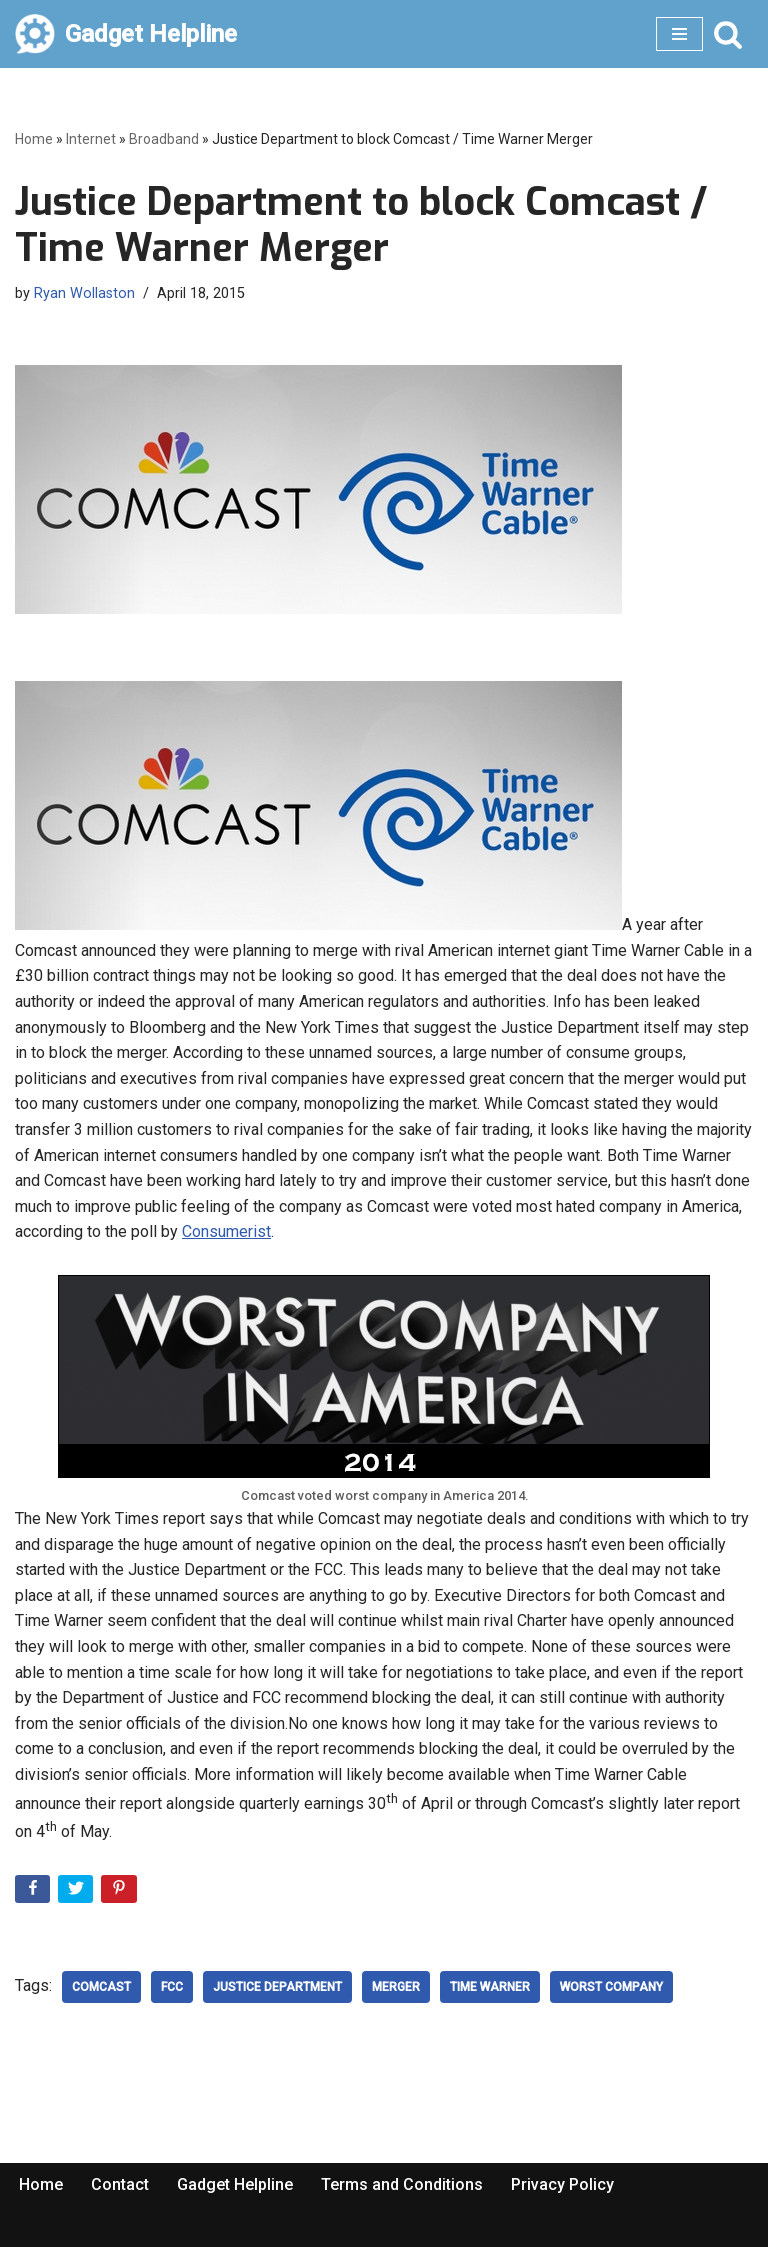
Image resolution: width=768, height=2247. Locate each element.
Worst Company (611, 1987)
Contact (120, 2184)
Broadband (164, 139)
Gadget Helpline (235, 2184)
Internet (91, 139)
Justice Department (277, 1987)
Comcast (101, 1987)
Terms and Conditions (402, 2184)
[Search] (728, 34)
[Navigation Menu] (679, 34)
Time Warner (490, 1987)
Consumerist (226, 1231)
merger (396, 1987)
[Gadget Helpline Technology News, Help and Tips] (126, 34)
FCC (172, 1987)
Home (34, 139)
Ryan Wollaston (84, 293)
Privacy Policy (562, 2184)
